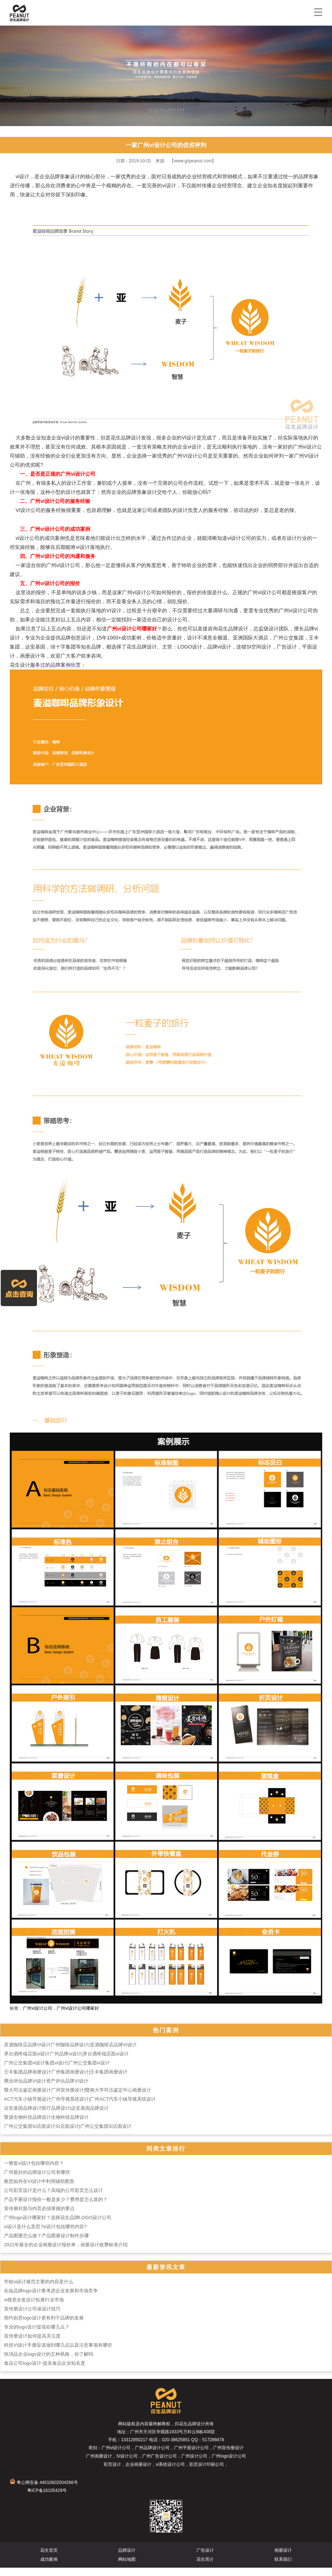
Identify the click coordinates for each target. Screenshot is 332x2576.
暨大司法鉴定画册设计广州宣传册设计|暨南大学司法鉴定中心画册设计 (77, 2098)
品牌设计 (127, 2558)
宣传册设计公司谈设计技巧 (32, 2317)
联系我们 (283, 2567)
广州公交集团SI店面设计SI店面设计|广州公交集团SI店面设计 (68, 2134)
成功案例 (49, 2567)
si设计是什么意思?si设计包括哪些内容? (45, 2235)
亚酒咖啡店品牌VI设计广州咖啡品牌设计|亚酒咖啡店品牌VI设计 (70, 2053)
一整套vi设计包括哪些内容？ (34, 2171)
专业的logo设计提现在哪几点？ (37, 2335)
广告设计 (205, 2558)
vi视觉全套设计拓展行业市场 (34, 2308)
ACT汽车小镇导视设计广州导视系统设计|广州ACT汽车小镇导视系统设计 (80, 2107)
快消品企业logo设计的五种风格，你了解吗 (48, 2362)
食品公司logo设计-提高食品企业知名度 (44, 2371)
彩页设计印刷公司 (206, 2472)
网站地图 (127, 2567)
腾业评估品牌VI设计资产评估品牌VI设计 (46, 2089)
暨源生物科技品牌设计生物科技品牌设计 (46, 2125)
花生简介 (205, 2567)
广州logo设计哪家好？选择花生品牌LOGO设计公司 (57, 2226)
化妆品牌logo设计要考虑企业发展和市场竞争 (51, 2299)
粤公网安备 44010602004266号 (44, 2490)
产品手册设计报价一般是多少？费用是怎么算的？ (56, 2207)
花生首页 (49, 2558)
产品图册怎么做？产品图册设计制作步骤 (46, 2244)
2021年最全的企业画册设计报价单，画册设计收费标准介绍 (66, 2253)
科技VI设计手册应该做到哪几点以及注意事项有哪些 (58, 2353)
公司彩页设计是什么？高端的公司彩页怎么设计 (53, 2198)
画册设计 (283, 2558)
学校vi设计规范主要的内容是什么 (38, 2290)
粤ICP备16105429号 (47, 2498)
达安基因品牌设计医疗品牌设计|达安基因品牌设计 (56, 2116)
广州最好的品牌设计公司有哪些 (37, 2180)
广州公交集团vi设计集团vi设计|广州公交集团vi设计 (57, 2071)
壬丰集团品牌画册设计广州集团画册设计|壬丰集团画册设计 (66, 2080)
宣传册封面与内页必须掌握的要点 (39, 2216)
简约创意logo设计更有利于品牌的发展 (44, 2326)
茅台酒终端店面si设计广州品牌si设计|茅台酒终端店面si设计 (66, 2062)
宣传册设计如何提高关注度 (32, 2344)
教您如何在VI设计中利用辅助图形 (39, 2189)
